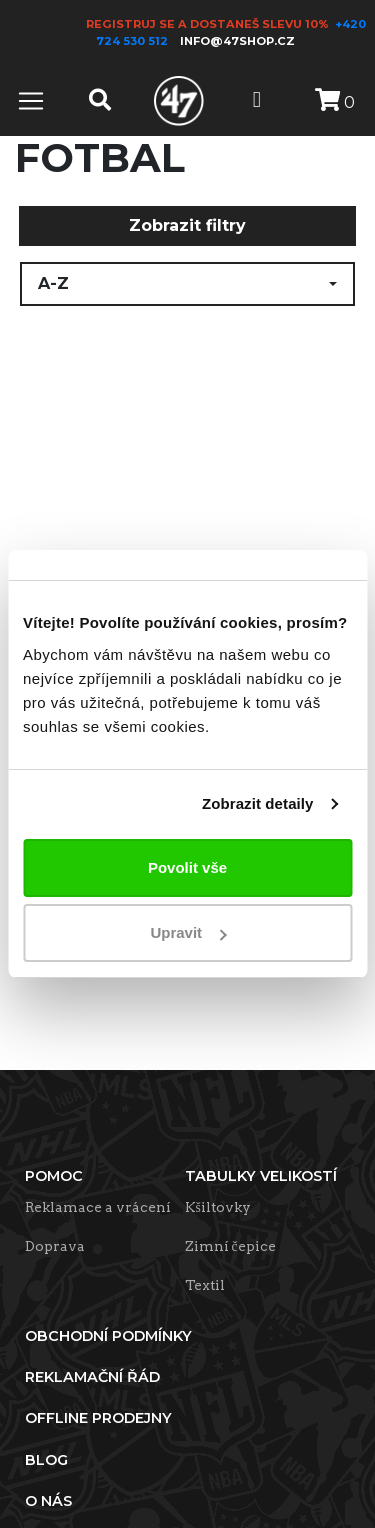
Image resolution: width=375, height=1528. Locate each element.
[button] (187, 284)
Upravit (188, 932)
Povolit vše (187, 867)
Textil (205, 1285)
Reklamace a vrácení (98, 1207)
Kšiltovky (218, 1207)
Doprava (55, 1246)
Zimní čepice (230, 1246)
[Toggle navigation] (31, 101)
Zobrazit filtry (187, 225)
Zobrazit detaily (258, 803)
